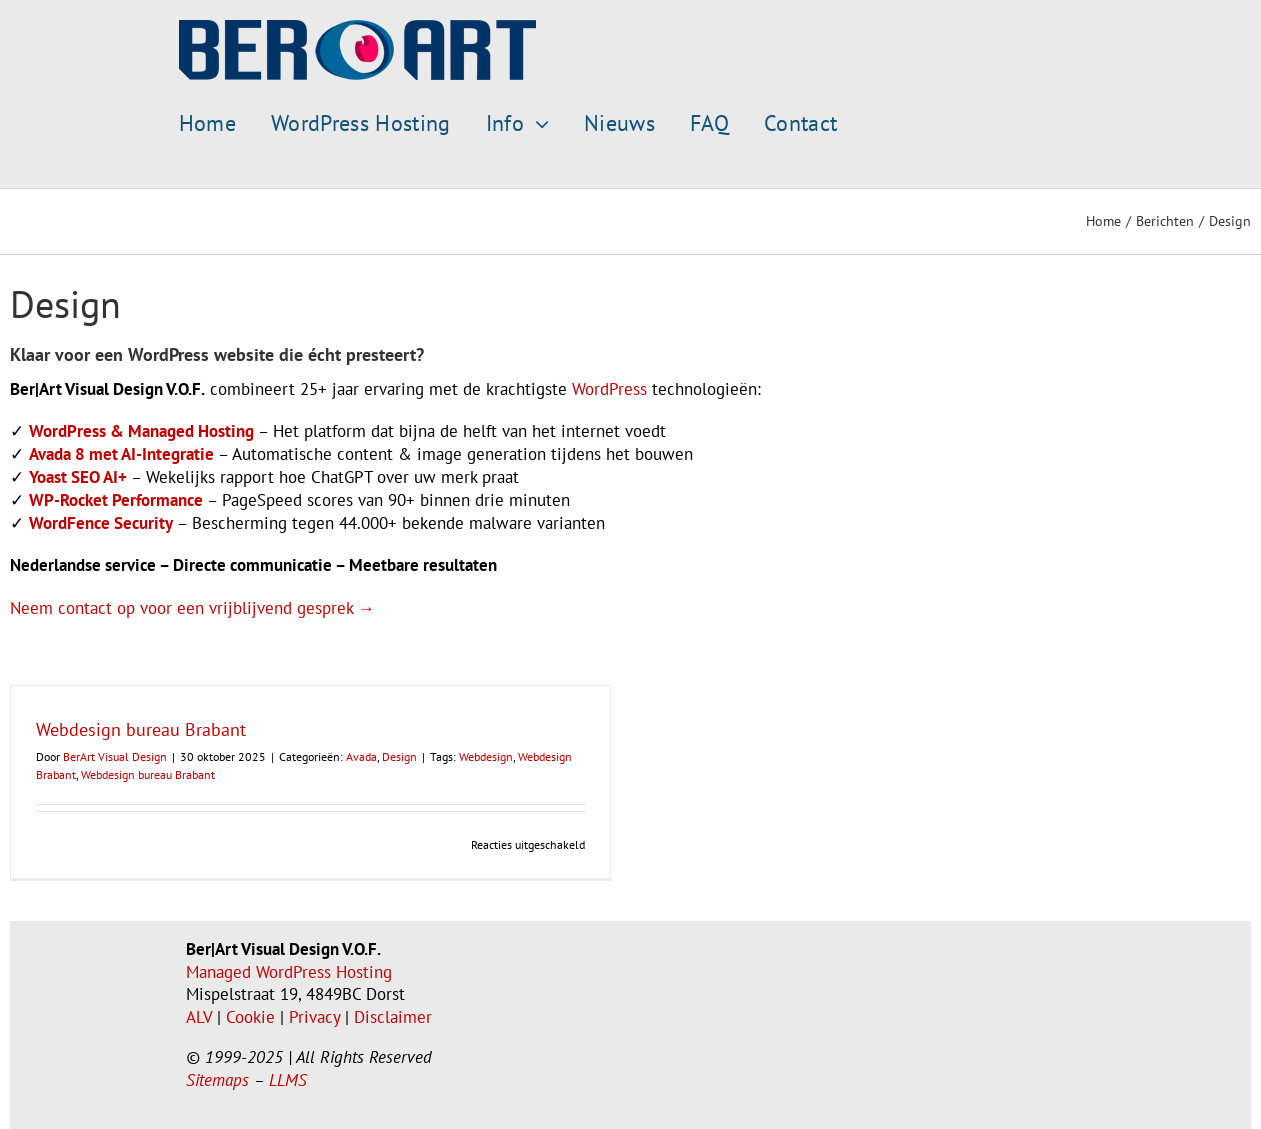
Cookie (250, 1017)
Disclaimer (393, 1017)
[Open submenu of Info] (536, 124)
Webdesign (486, 756)
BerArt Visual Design (115, 756)
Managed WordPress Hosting (289, 972)
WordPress (609, 389)
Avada (361, 756)
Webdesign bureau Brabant (141, 729)
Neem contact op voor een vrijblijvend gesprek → (192, 608)
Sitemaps (217, 1080)
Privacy (314, 1017)
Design (399, 756)
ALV (199, 1017)
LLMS (288, 1080)
